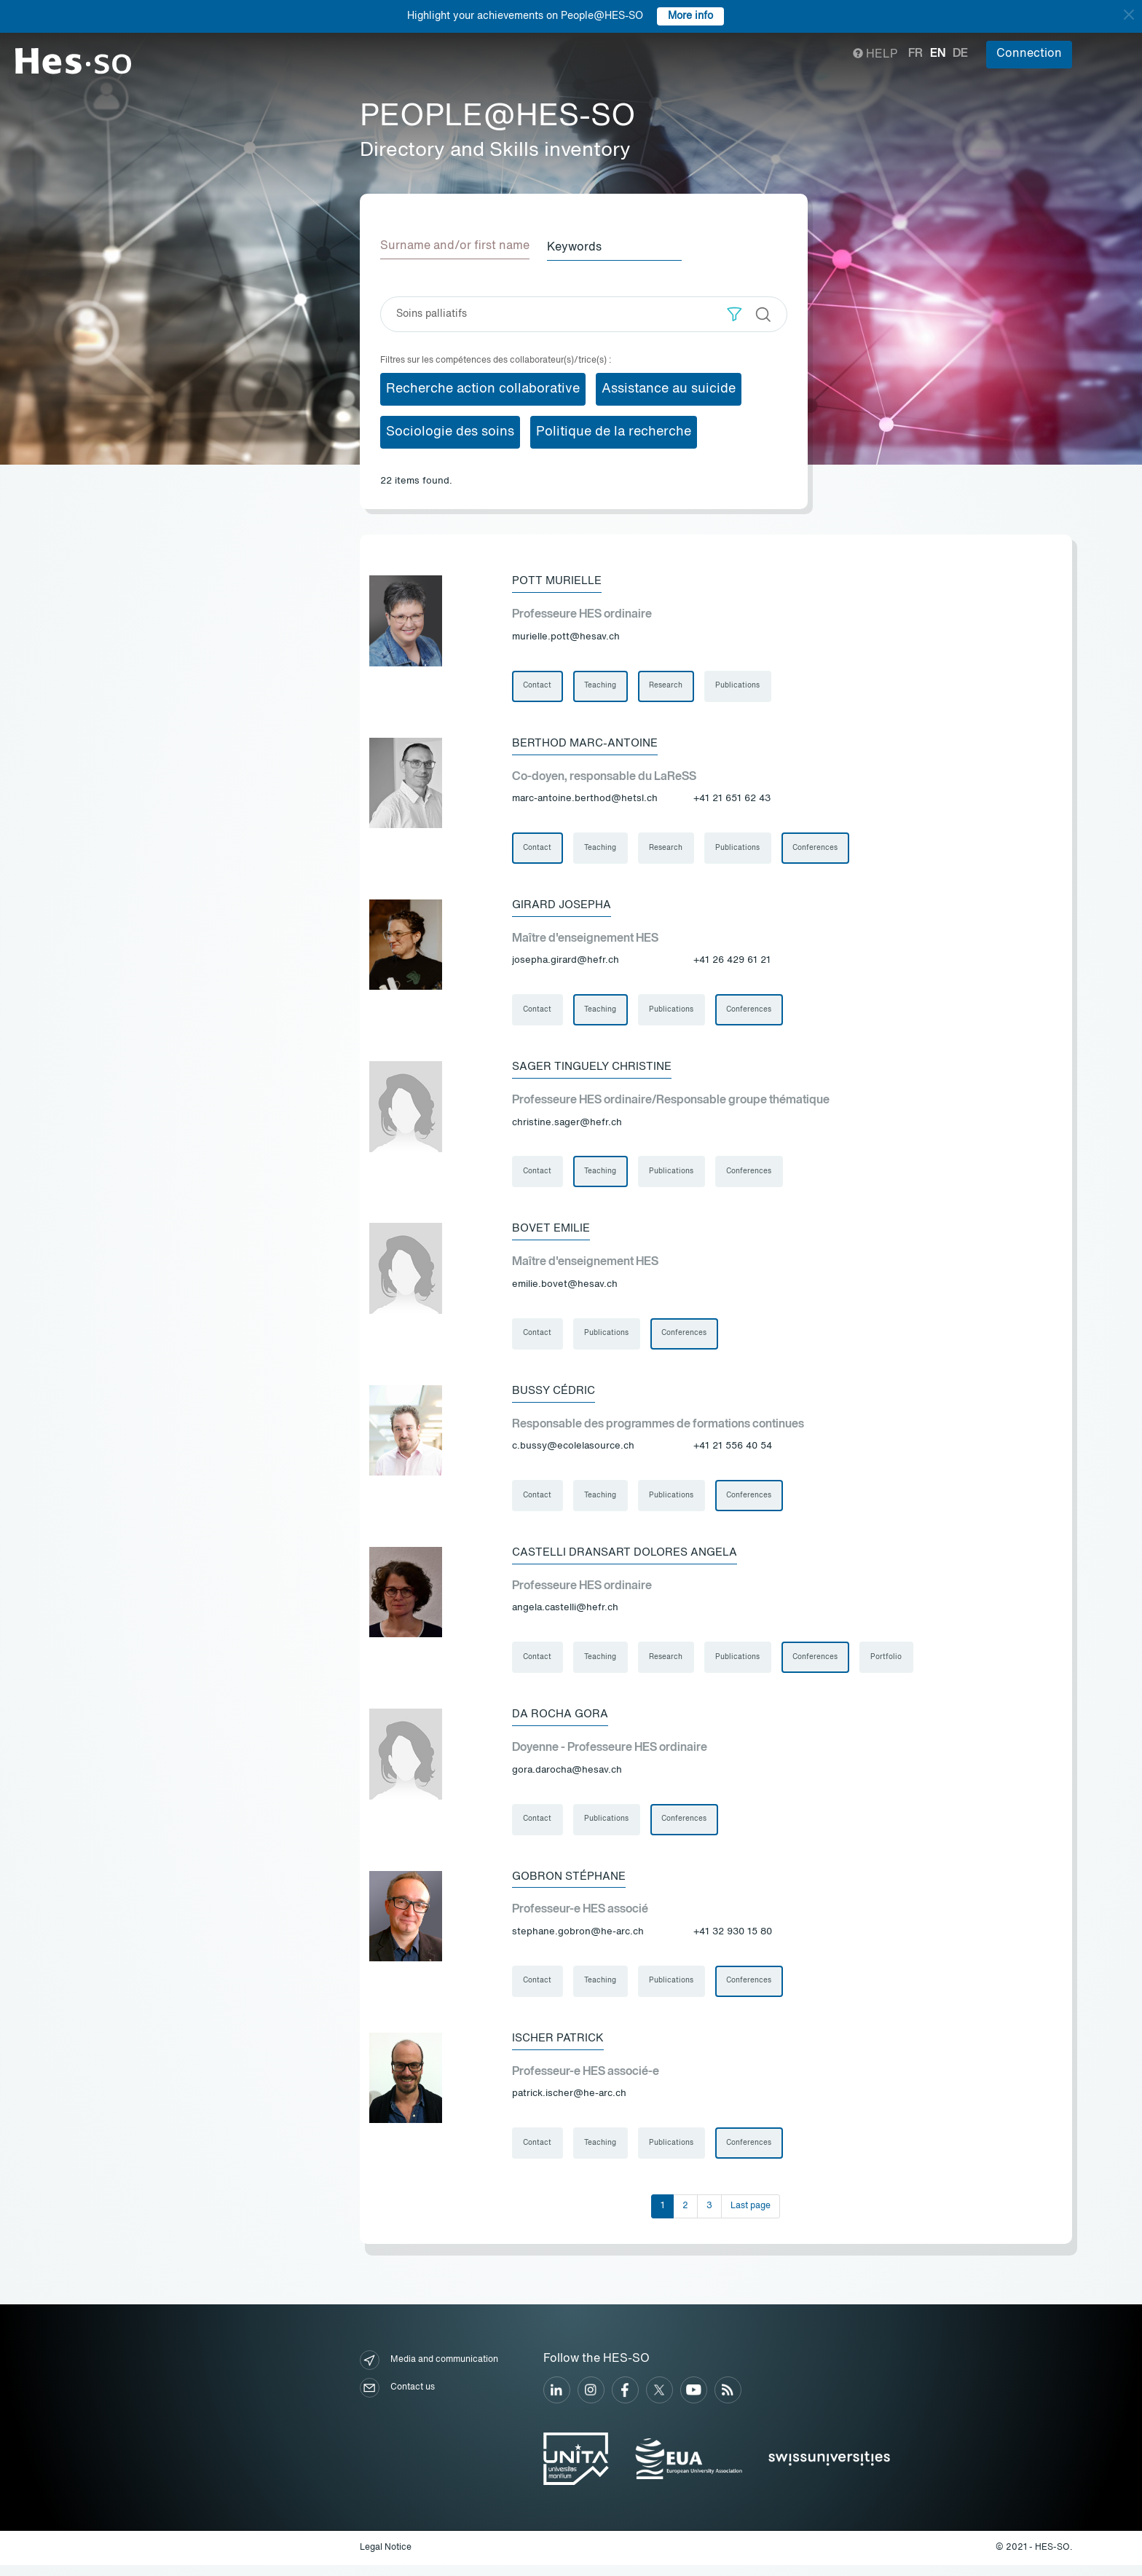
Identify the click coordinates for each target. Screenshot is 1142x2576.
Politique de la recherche (613, 430)
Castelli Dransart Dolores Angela (630, 1558)
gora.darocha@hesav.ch (567, 1778)
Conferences (818, 848)
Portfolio (890, 1664)
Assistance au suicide (669, 387)
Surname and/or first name (454, 246)
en (937, 54)
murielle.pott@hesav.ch (566, 636)
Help (875, 54)
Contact (538, 685)
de (960, 54)
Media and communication (429, 2372)
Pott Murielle (559, 580)
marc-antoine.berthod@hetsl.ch (585, 799)
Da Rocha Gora (562, 1722)
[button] (734, 313)
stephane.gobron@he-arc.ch (578, 1940)
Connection (1029, 54)
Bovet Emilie (554, 1232)
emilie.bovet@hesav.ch (565, 1288)
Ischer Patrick (559, 2048)
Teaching (602, 685)
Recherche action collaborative (483, 387)
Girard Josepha (563, 906)
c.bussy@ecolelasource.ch (573, 1452)
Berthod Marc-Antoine (588, 743)
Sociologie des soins (450, 430)
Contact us (397, 2399)
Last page (751, 2217)
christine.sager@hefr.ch (567, 1125)
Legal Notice (385, 2558)
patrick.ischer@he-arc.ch (569, 2103)
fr (915, 54)
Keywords (580, 246)
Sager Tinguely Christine (597, 1069)
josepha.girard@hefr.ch (565, 962)
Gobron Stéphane (572, 1885)
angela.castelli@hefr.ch (565, 1615)
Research (668, 685)
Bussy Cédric (556, 1395)
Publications (740, 685)
